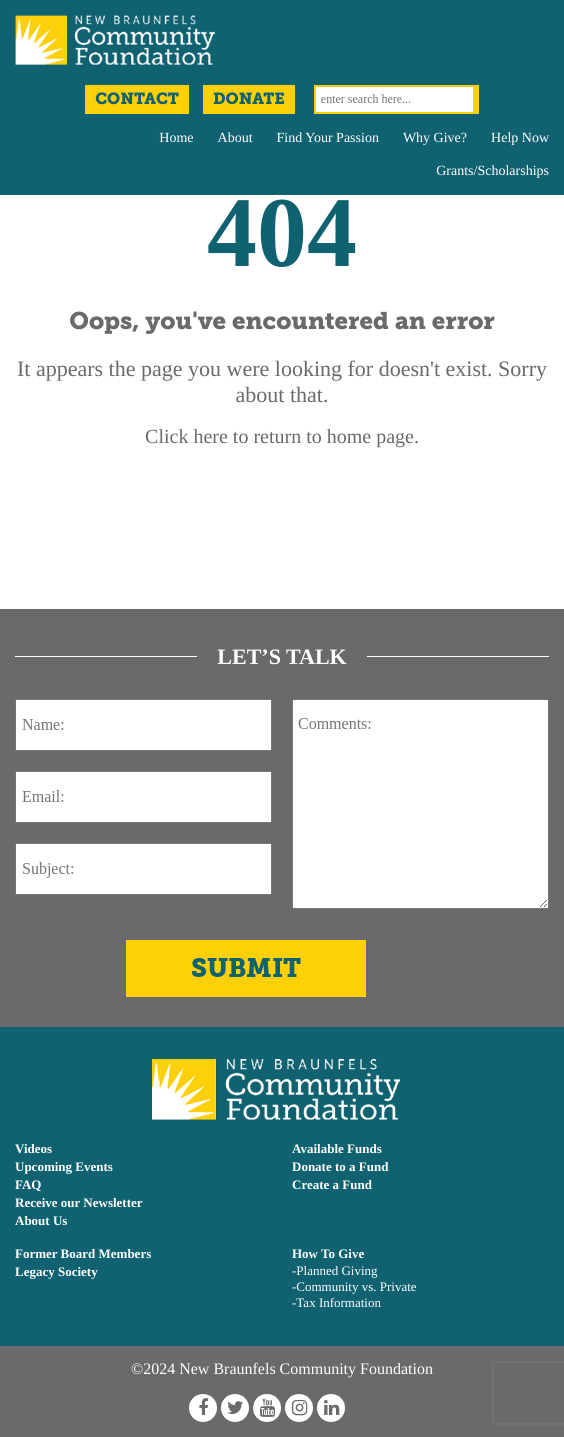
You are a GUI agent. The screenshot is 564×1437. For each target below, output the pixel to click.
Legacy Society (56, 1271)
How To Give (328, 1253)
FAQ (28, 1184)
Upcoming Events (64, 1166)
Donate (249, 99)
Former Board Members (83, 1253)
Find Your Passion (328, 138)
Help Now (520, 138)
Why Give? (435, 138)
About (235, 138)
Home (176, 138)
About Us (41, 1220)
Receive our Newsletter (79, 1202)
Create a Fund (332, 1184)
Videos (33, 1148)
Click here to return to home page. (282, 437)
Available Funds (337, 1148)
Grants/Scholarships (492, 171)
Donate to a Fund (340, 1166)
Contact (137, 99)
